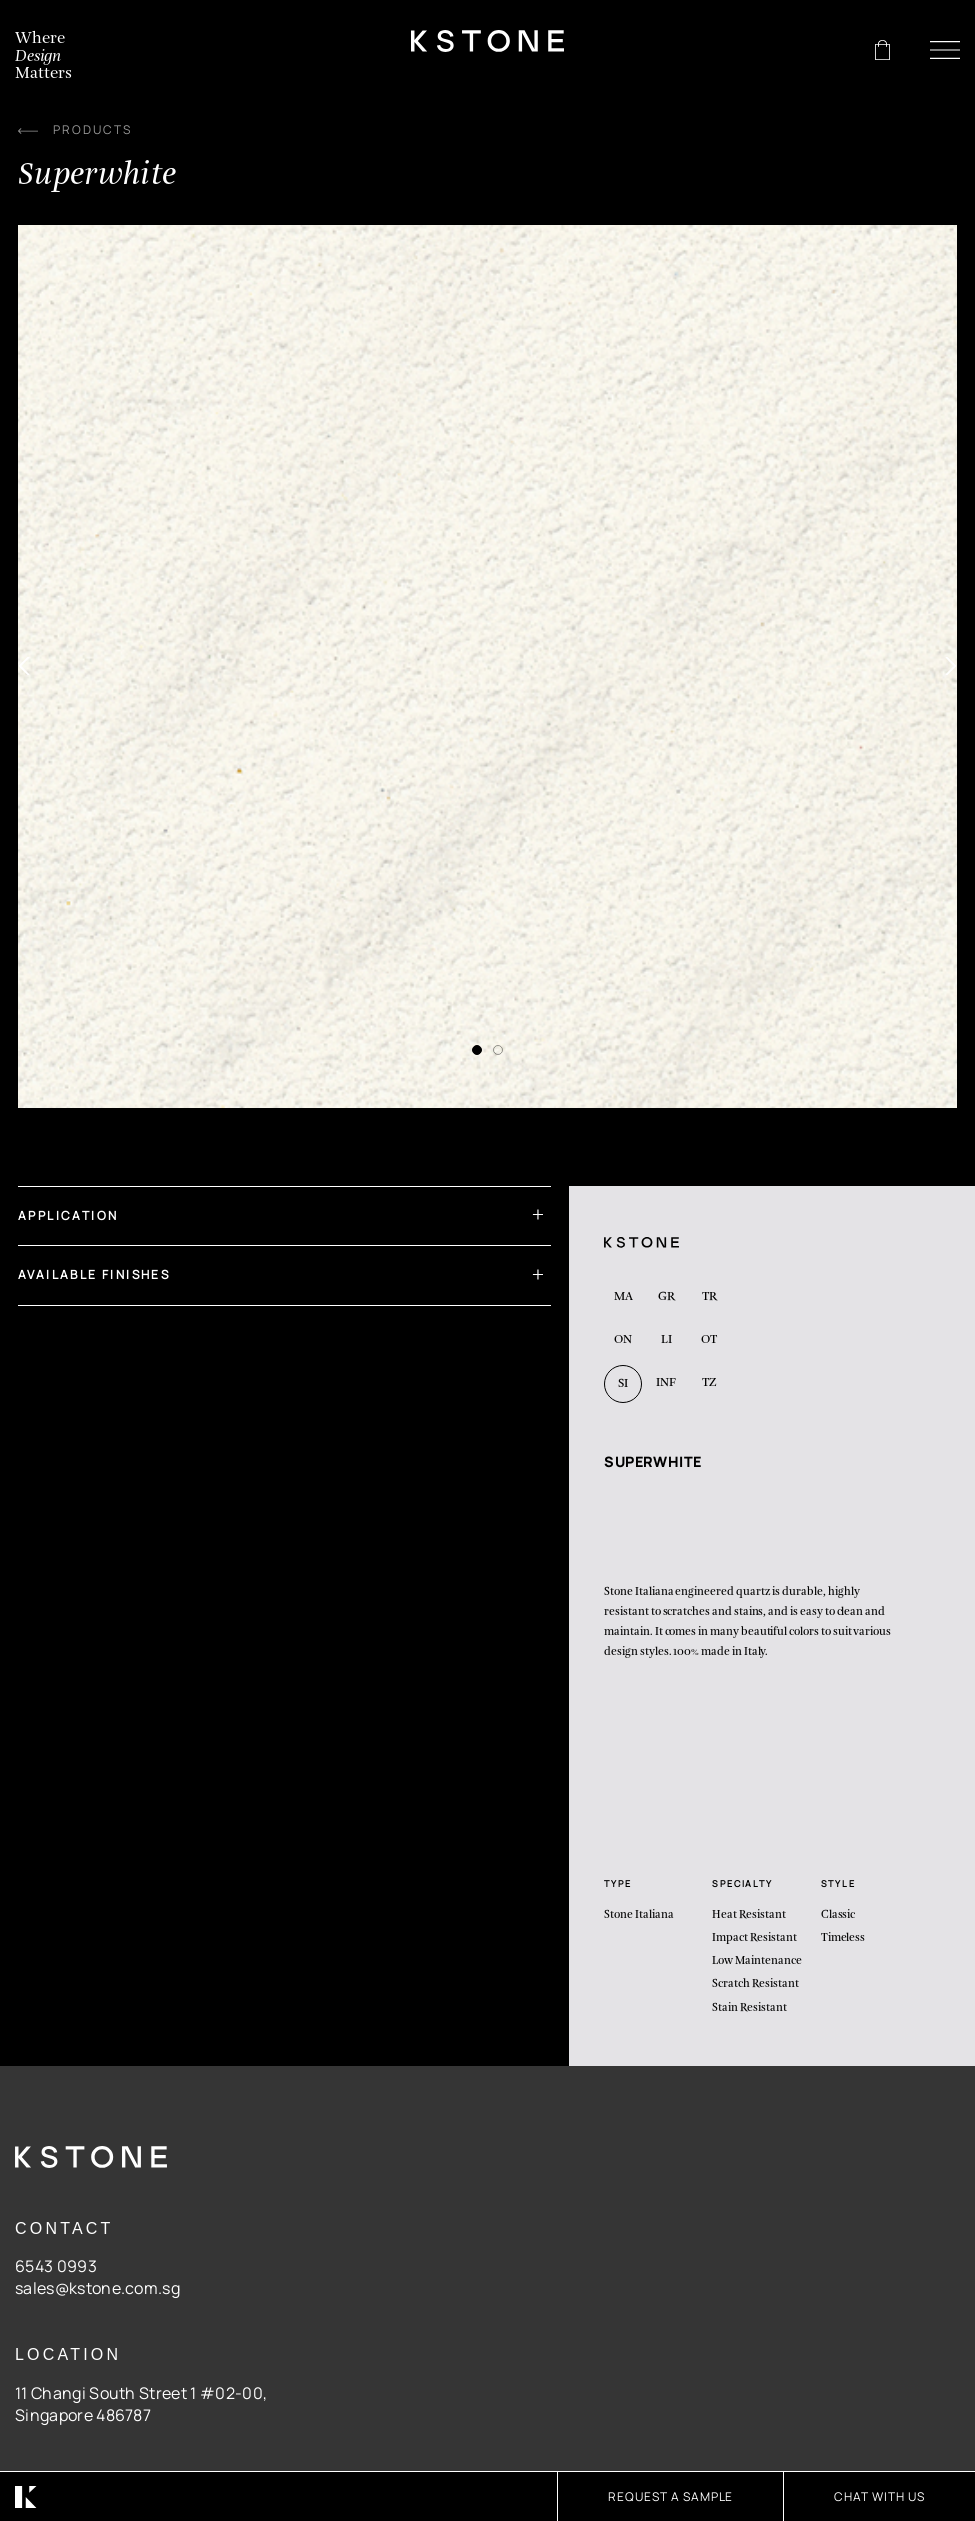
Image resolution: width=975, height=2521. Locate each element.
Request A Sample (670, 2496)
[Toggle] (532, 1168)
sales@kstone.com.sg (97, 2252)
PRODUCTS (75, 129)
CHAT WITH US (879, 2496)
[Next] (900, 648)
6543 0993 (56, 2230)
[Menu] (945, 50)
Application (282, 1171)
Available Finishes (282, 1230)
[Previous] (75, 648)
